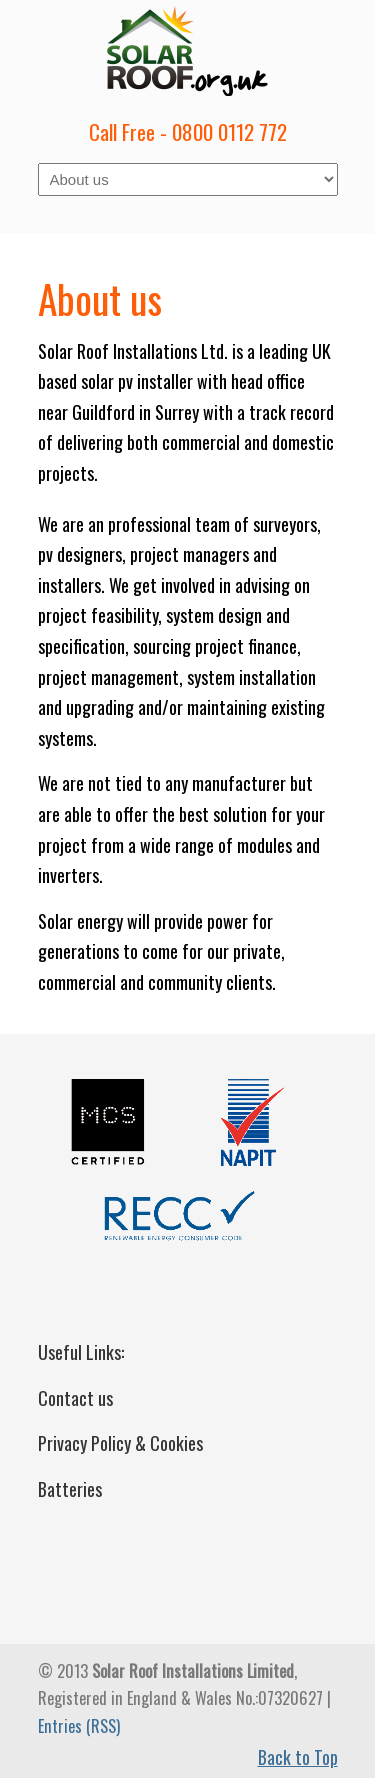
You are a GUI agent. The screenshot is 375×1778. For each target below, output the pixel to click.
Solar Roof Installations (188, 51)
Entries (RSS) (79, 1726)
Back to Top (298, 1757)
